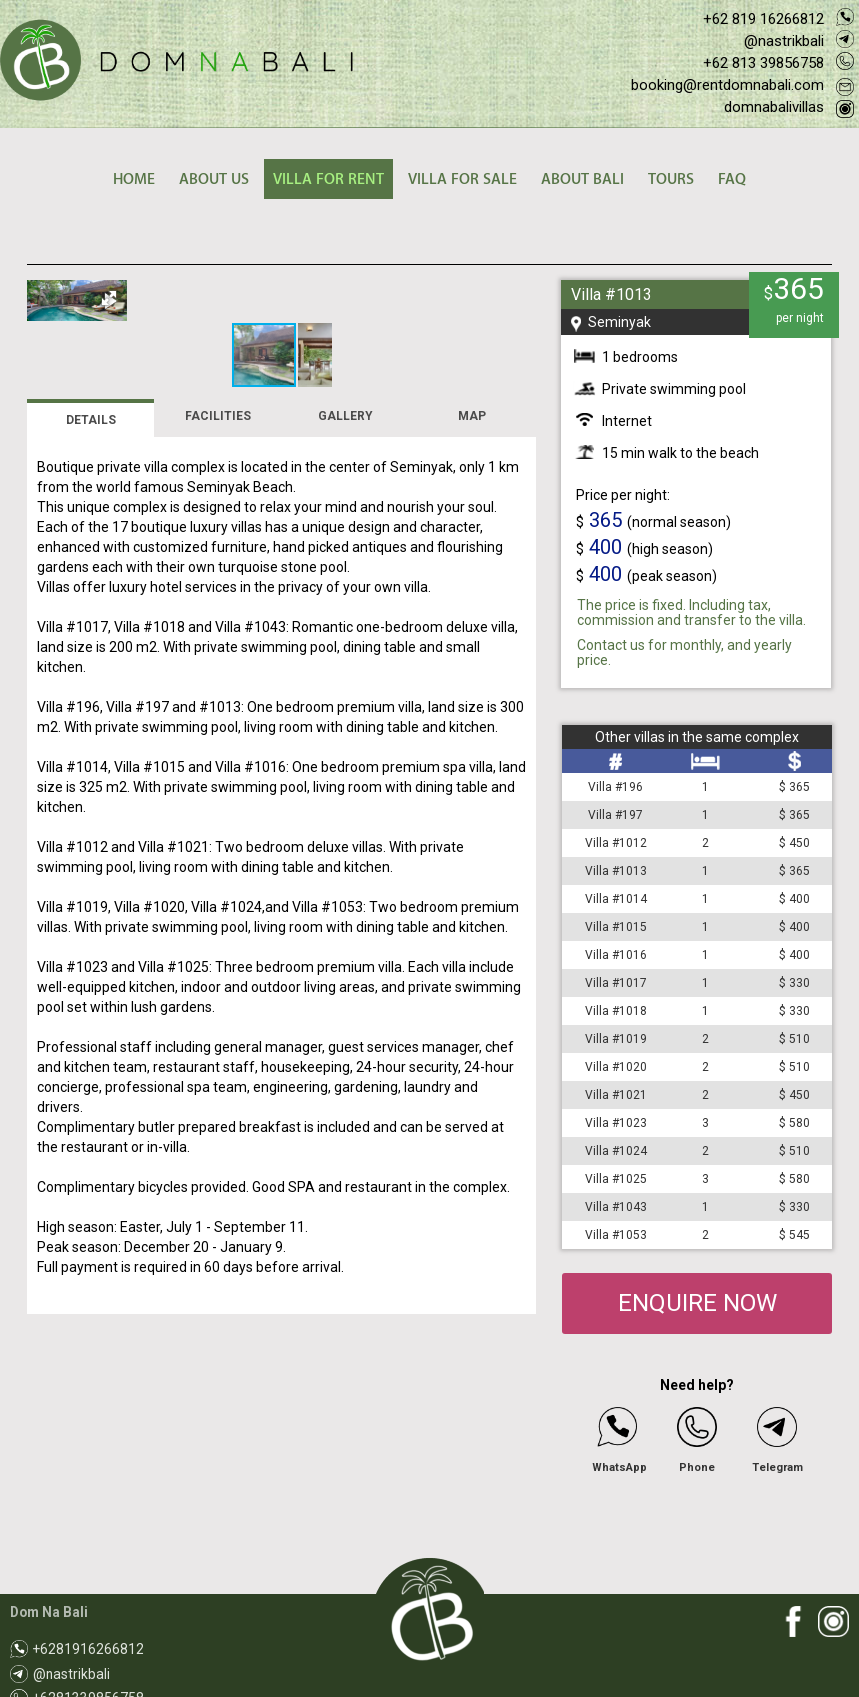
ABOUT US (214, 179)
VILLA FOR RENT (328, 179)
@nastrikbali (784, 41)
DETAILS (91, 589)
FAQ (732, 179)
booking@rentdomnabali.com (727, 85)
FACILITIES (218, 585)
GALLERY (345, 585)
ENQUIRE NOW (697, 1303)
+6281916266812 (88, 1649)
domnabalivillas (774, 107)
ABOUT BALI (582, 179)
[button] (518, 298)
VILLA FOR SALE (462, 179)
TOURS (671, 179)
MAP (472, 585)
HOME (134, 179)
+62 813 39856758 (763, 63)
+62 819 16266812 (763, 19)
